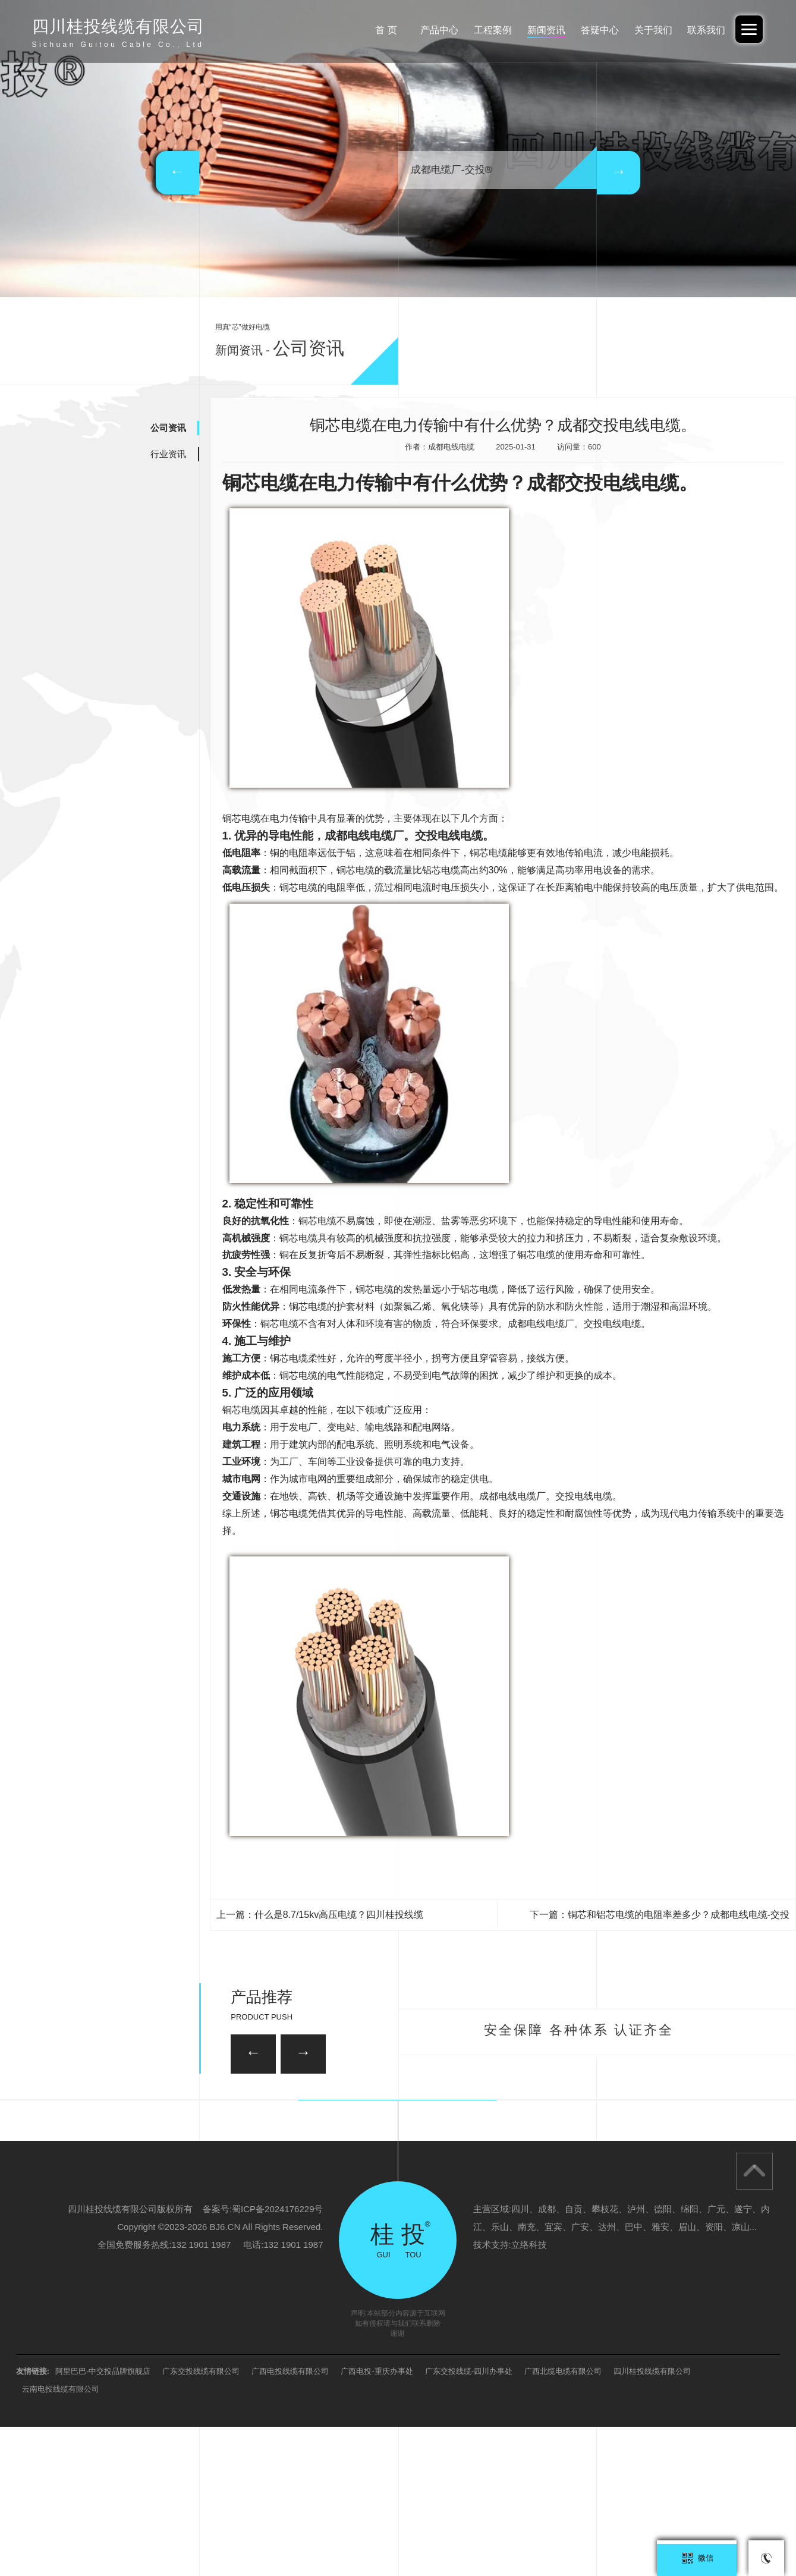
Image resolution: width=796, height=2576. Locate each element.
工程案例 (480, 30)
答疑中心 (592, 30)
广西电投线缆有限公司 (290, 2520)
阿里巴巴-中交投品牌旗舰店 (102, 2520)
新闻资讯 (536, 30)
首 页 (367, 30)
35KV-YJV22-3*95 (602, 2171)
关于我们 (649, 30)
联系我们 (704, 30)
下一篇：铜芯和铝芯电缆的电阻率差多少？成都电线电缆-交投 (659, 1915)
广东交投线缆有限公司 (201, 2520)
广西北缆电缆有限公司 (563, 2520)
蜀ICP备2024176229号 (277, 2358)
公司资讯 (168, 428)
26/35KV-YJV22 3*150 (192, 2171)
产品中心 (423, 30)
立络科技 (529, 2394)
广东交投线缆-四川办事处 (468, 2520)
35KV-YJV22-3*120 (345, 2109)
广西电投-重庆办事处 (377, 2520)
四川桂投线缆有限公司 (652, 2520)
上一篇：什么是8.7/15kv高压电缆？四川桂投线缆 (319, 1915)
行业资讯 (168, 454)
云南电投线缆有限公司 (60, 2538)
